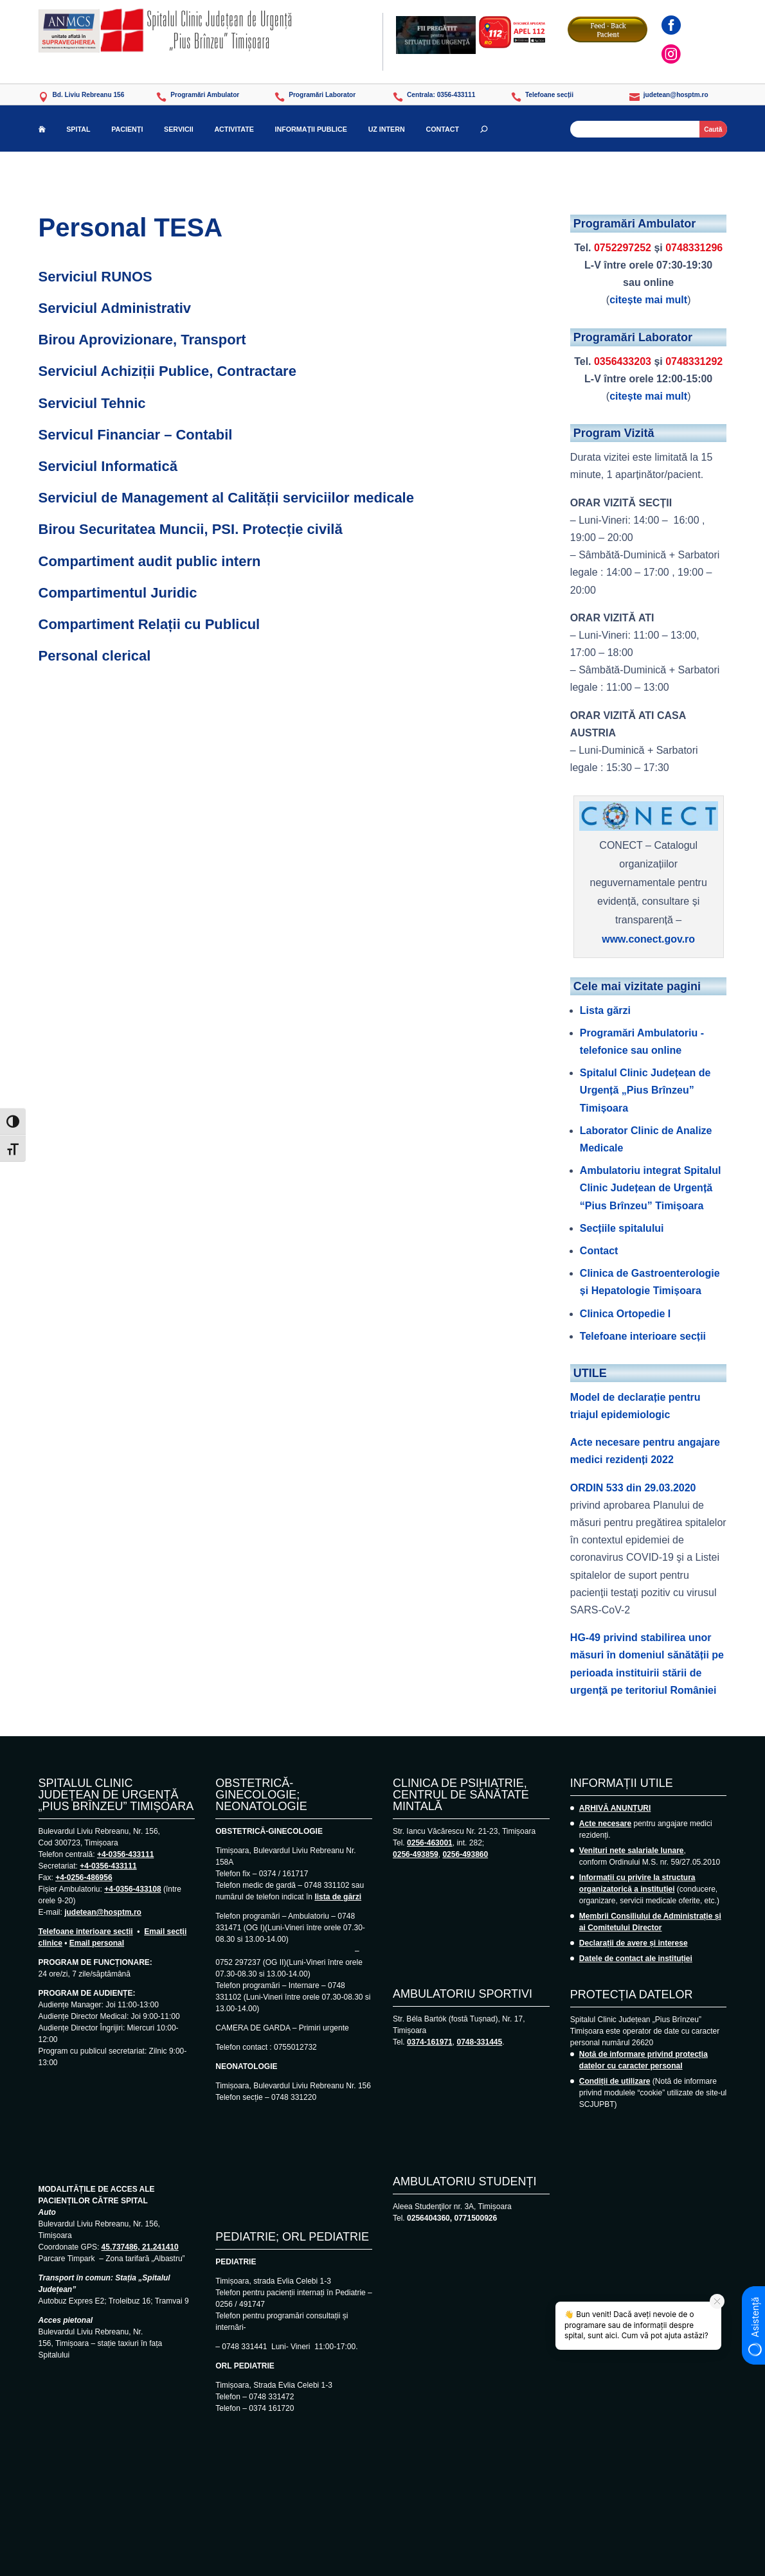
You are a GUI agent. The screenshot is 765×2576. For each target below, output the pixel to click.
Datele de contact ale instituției (635, 1958)
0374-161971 (430, 2042)
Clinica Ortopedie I (625, 1313)
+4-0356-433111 (125, 1854)
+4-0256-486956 (83, 1877)
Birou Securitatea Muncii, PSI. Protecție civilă (191, 529)
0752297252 (622, 247)
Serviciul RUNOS (95, 277)
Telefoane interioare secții (643, 1336)
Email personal (96, 1943)
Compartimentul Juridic (118, 593)
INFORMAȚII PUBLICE (311, 129)
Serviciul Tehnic (92, 403)
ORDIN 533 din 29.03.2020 (633, 1487)
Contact (599, 1250)
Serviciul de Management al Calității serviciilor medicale (226, 498)
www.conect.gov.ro (648, 939)
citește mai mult (648, 299)
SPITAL (78, 129)
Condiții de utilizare (615, 2081)
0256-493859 (415, 1854)
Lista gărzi (605, 1010)
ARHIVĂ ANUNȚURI (615, 1808)
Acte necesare (605, 1823)
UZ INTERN (386, 129)
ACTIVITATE (233, 129)
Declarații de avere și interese (633, 1943)
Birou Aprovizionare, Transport (142, 340)
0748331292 (694, 361)
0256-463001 (430, 1842)
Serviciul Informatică (108, 466)
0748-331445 (479, 2042)
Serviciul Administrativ (115, 308)
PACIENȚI (127, 129)
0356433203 (622, 361)
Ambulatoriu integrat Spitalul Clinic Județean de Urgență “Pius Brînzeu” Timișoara (650, 1188)
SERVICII (179, 129)
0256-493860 (465, 1854)
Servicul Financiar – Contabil (136, 435)
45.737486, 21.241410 (140, 2247)
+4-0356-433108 (132, 1889)
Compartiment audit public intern (150, 561)
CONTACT (442, 129)
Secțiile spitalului (622, 1228)
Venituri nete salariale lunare (631, 1850)
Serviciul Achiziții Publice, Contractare (167, 371)
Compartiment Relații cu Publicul (149, 624)
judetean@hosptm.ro (102, 1912)
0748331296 (694, 247)
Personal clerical (95, 656)
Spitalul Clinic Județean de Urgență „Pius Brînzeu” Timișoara (645, 1090)
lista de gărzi (337, 1896)
